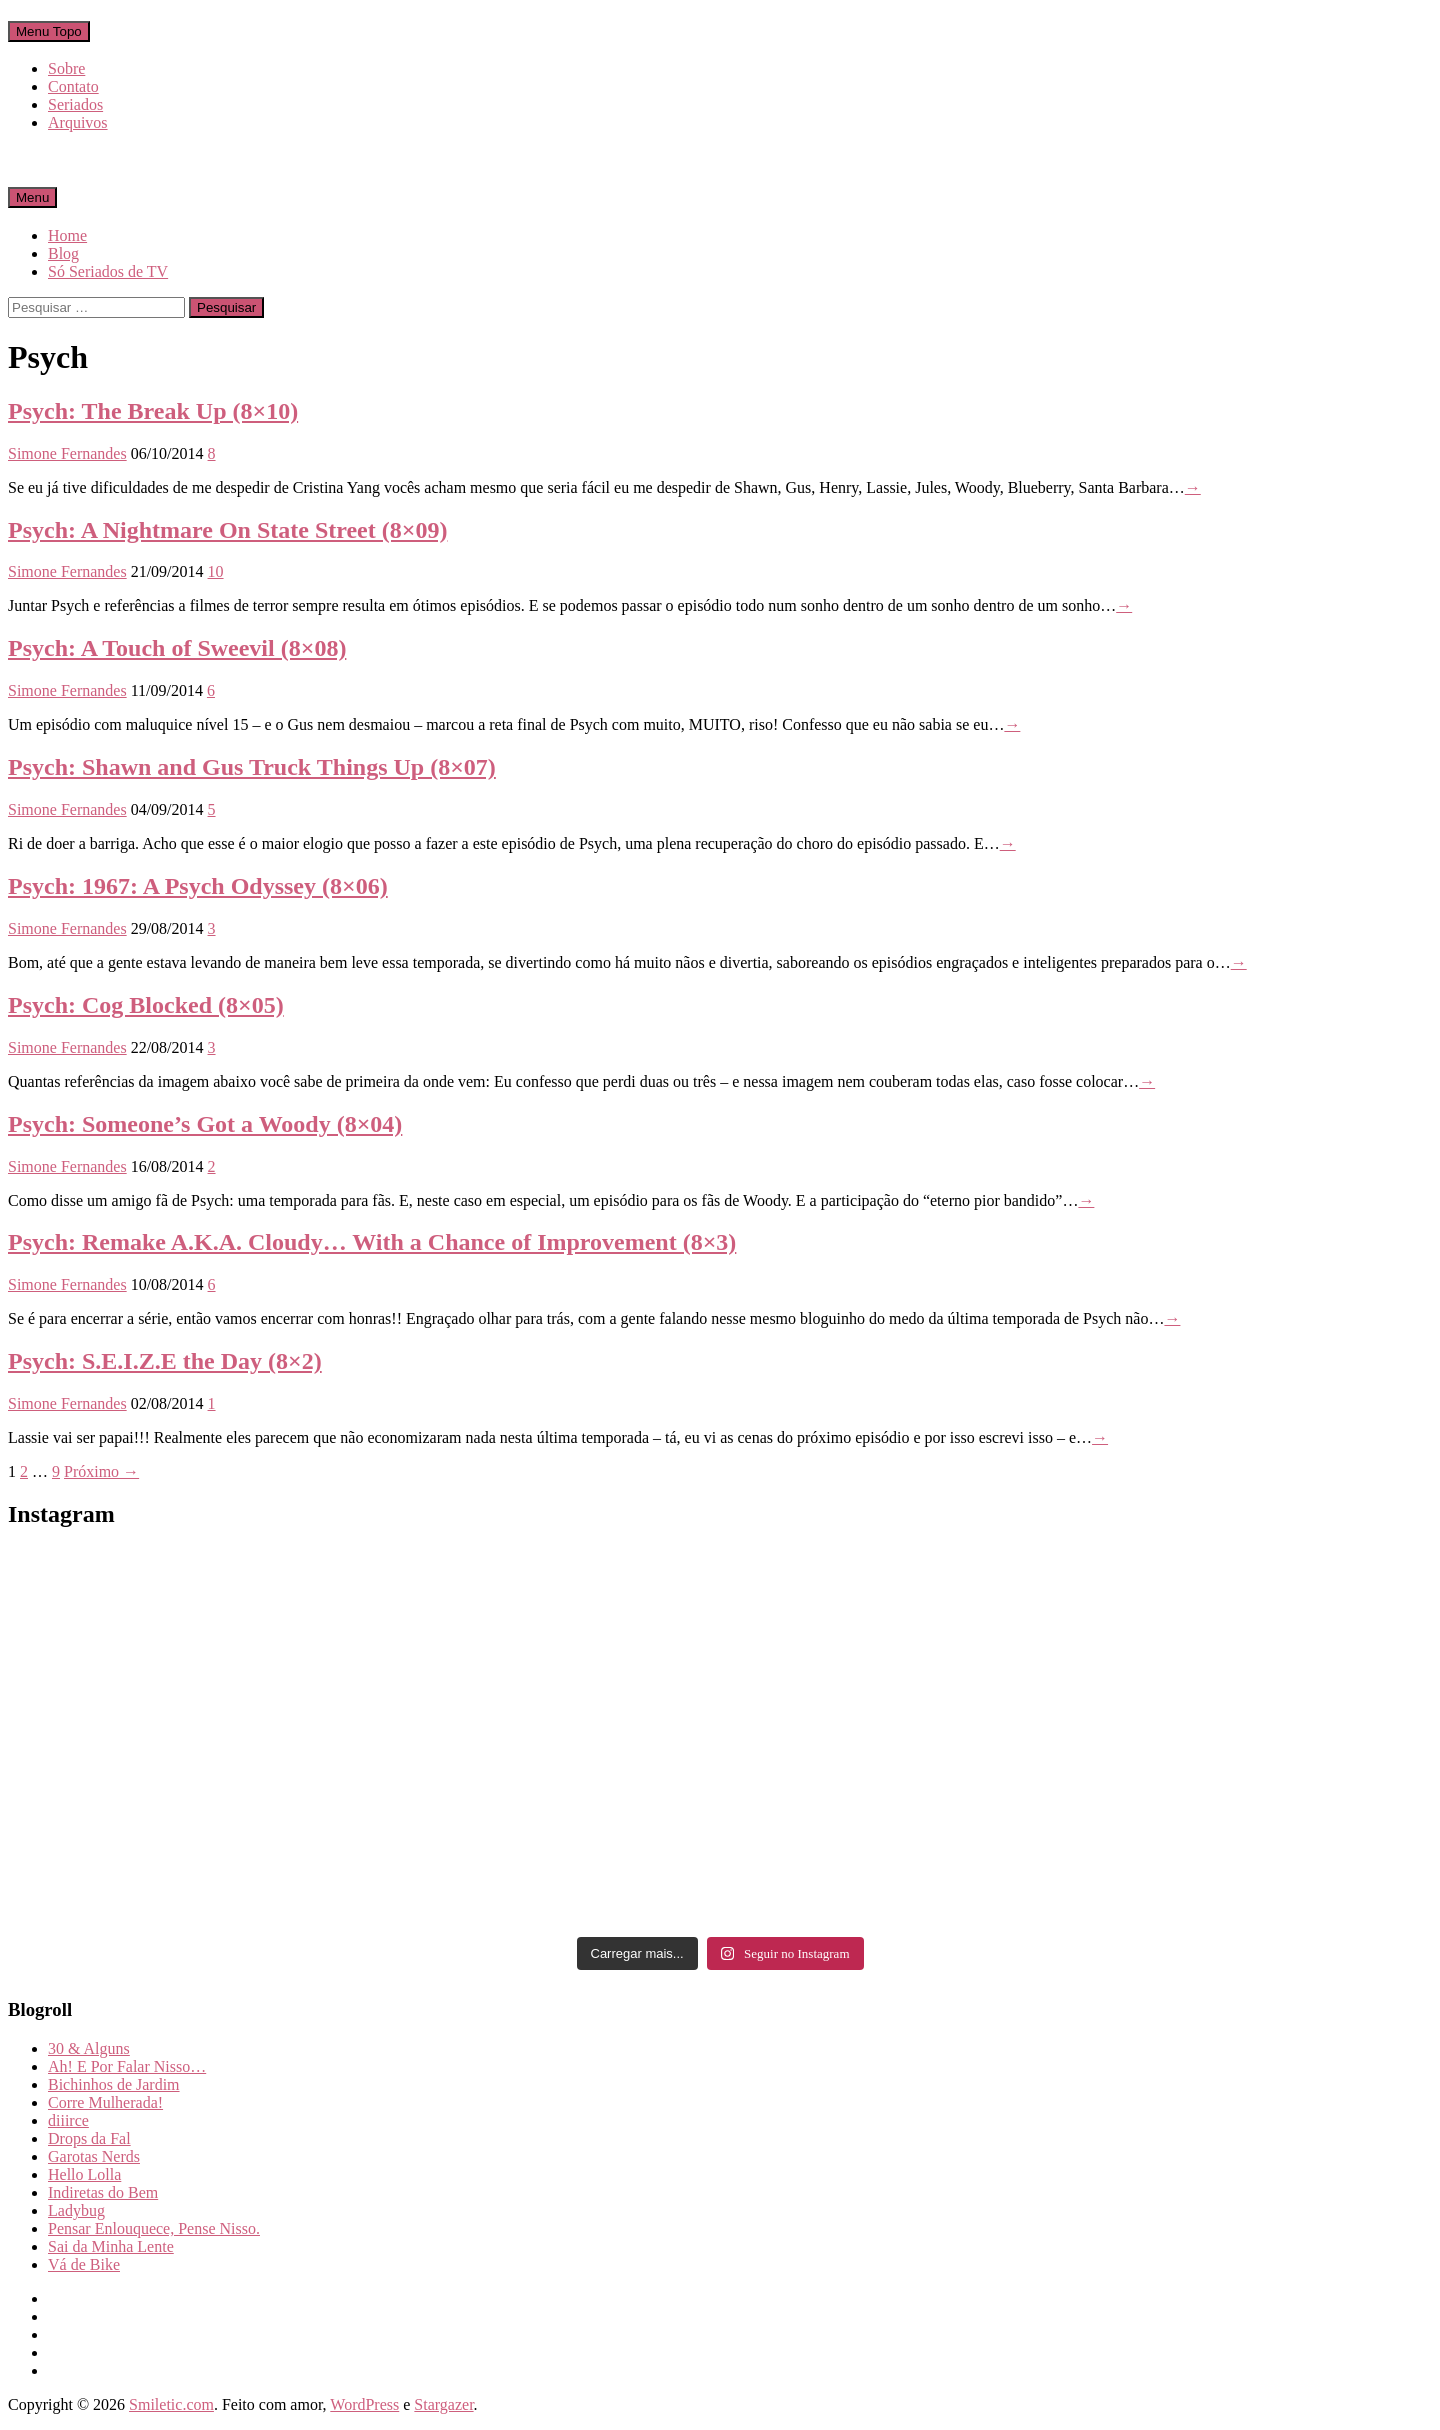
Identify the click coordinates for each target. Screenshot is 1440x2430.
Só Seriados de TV (108, 271)
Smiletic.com (171, 2404)
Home (67, 235)
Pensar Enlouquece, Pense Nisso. (154, 2228)
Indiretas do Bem (103, 2192)
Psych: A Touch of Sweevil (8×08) (177, 648)
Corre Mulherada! (105, 2102)
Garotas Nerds (94, 2156)
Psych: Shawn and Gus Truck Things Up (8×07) (252, 767)
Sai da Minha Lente (111, 2246)
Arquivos (78, 122)
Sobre (66, 68)
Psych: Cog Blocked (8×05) (146, 1005)
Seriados (75, 104)
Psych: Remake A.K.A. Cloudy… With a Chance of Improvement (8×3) (372, 1242)
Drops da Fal (89, 2138)
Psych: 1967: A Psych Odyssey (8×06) (198, 886)
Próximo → (101, 1471)
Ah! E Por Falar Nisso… (127, 2066)
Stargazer (443, 2404)
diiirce (68, 2120)
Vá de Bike (84, 2264)
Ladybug (76, 2210)
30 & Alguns (89, 2048)
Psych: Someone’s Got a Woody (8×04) (205, 1124)
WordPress (364, 2404)
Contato (73, 86)
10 (216, 571)
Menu (32, 197)
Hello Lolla (84, 2174)
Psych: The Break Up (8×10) (153, 411)
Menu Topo (49, 31)
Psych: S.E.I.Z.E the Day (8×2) (165, 1361)
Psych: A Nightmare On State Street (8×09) (227, 530)
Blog (63, 253)
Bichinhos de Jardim (114, 2084)
